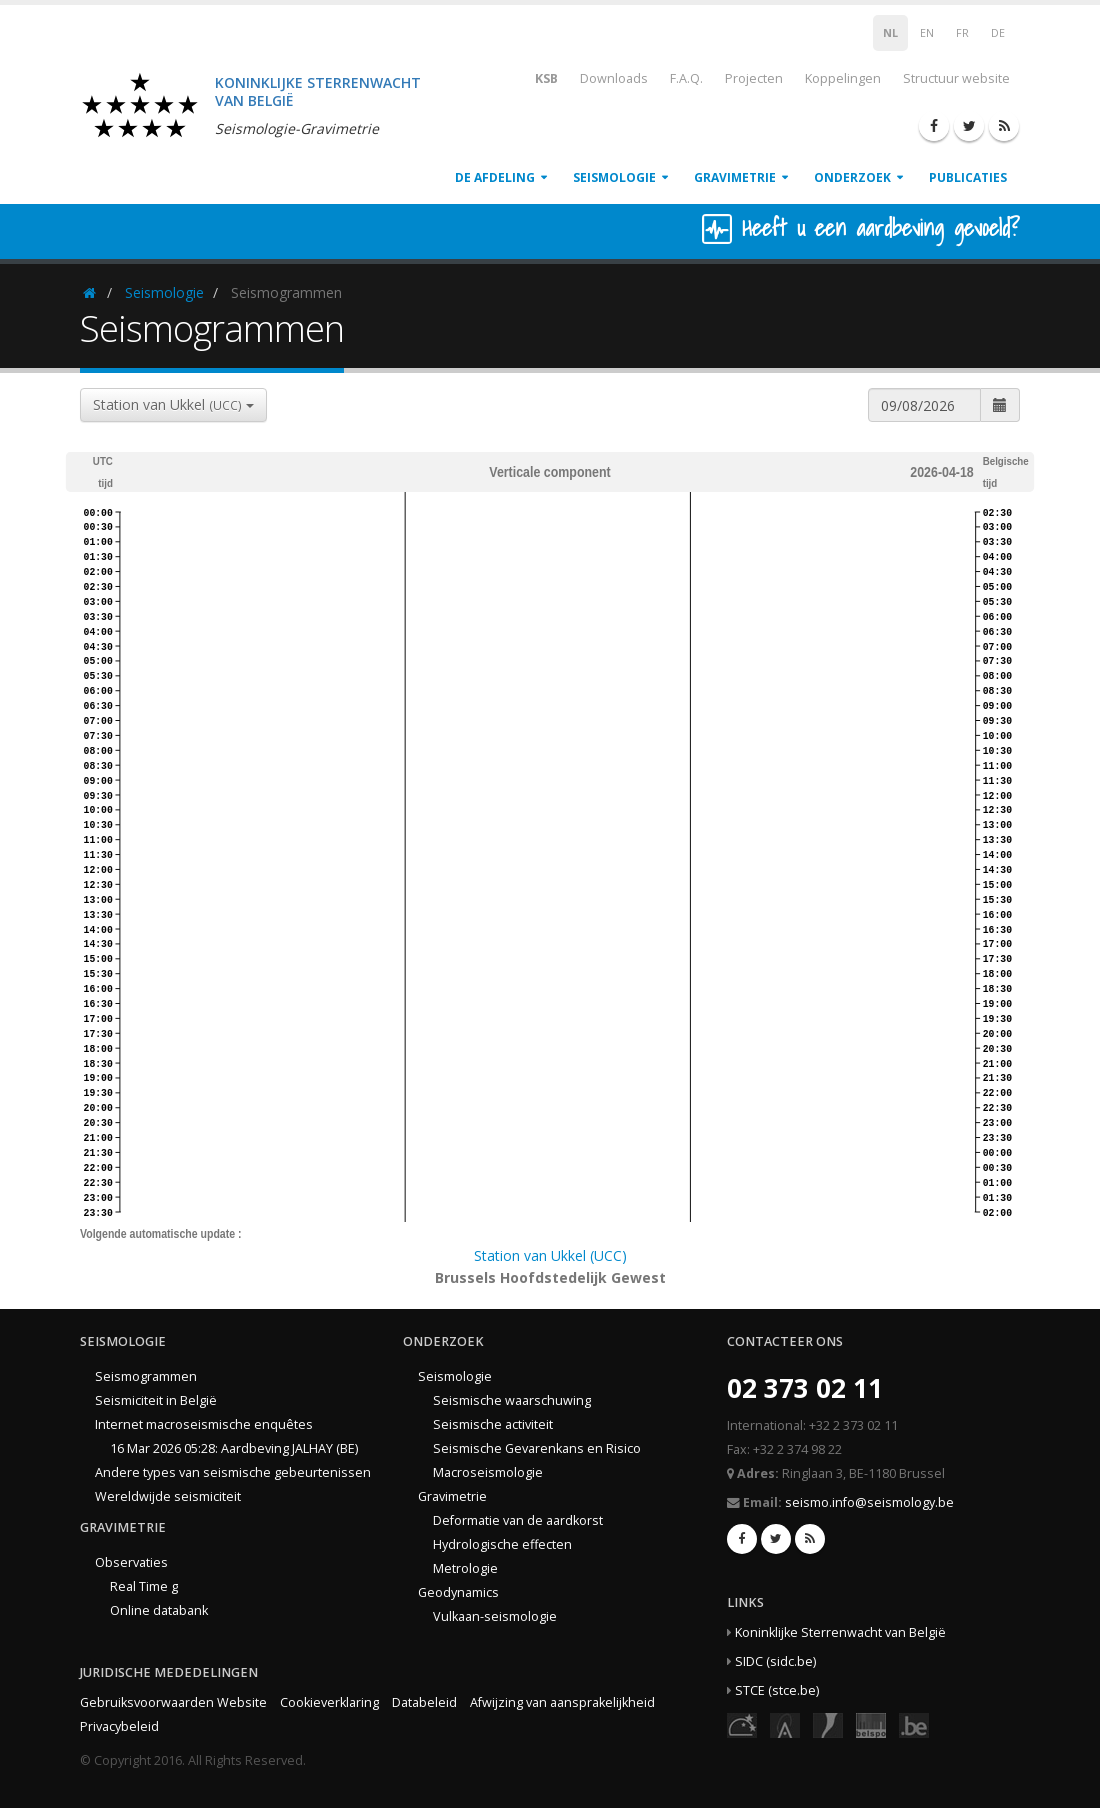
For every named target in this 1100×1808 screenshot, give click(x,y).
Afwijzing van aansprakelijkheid (562, 1702)
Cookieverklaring (329, 1702)
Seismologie (614, 177)
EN (927, 33)
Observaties (131, 1562)
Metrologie (465, 1568)
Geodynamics (458, 1592)
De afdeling (495, 177)
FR (962, 33)
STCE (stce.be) (777, 1690)
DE (998, 33)
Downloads (614, 78)
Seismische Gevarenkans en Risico (537, 1448)
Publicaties (968, 177)
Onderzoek (852, 177)
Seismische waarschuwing (512, 1400)
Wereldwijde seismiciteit (168, 1496)
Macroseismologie (488, 1472)
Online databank (159, 1610)
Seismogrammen (146, 1376)
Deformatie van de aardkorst (518, 1520)
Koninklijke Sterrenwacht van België (840, 1632)
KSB (533, 77)
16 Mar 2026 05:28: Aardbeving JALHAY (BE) (234, 1448)
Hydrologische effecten (502, 1544)
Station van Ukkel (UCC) (550, 1255)
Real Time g (144, 1586)
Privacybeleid (119, 1726)
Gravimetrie (735, 177)
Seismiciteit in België (156, 1400)
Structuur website (956, 78)
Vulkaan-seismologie (495, 1616)
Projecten (754, 78)
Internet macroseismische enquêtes (204, 1424)
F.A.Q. (686, 78)
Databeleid (424, 1702)
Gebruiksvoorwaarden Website (173, 1702)
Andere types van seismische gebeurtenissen (233, 1472)
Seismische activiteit (493, 1424)
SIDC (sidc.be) (775, 1661)
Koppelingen (843, 78)
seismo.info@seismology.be (869, 1502)
